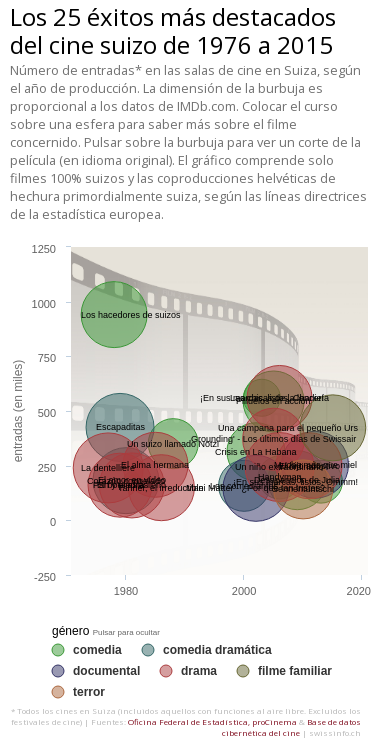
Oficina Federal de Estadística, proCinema (212, 721)
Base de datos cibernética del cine (291, 727)
